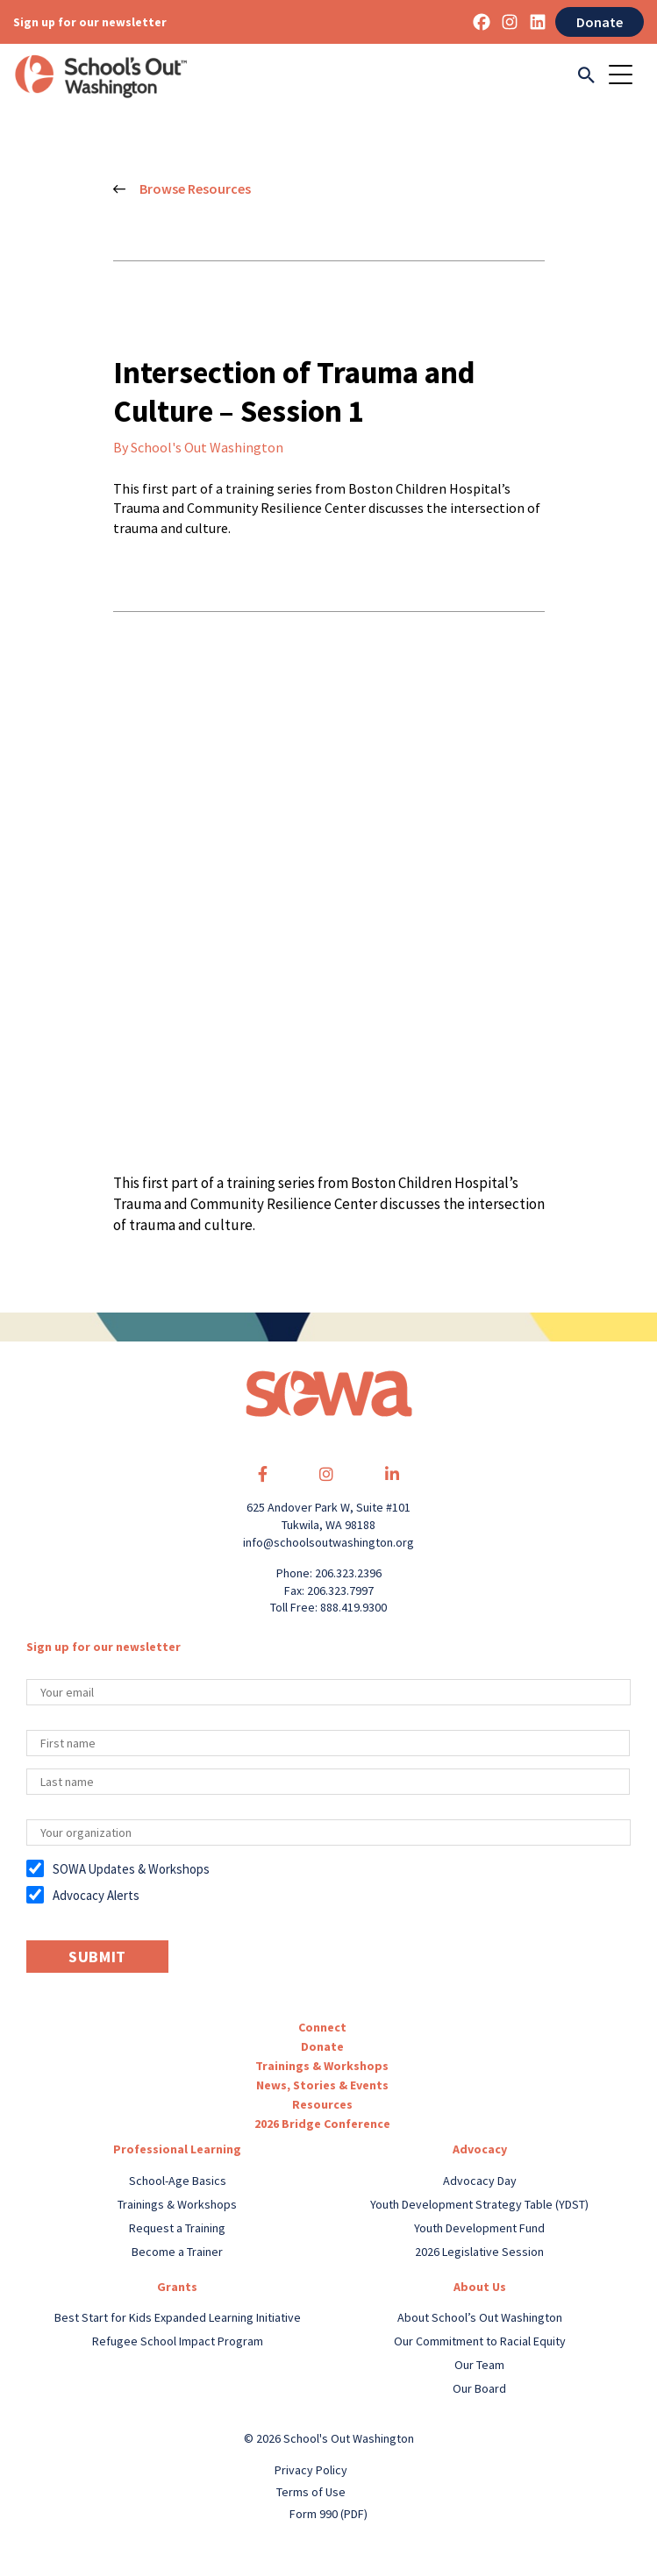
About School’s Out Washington (479, 2317)
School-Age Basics (177, 2180)
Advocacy (480, 2149)
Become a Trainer (177, 2251)
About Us (479, 2287)
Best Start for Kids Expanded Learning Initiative (177, 2317)
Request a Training (177, 2228)
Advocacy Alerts (96, 1895)
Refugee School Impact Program (177, 2341)
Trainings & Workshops (322, 2066)
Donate (599, 22)
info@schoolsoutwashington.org (328, 1542)
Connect (322, 2027)
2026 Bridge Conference (322, 2123)
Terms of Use (311, 2492)
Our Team (479, 2365)
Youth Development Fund (479, 2228)
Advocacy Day (480, 2180)
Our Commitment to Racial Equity (480, 2341)
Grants (177, 2287)
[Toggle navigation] (626, 76)
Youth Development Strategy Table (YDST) (479, 2204)
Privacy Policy (311, 2470)
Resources (322, 2104)
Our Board (479, 2388)
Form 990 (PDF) (328, 2514)
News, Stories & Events (322, 2085)
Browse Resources (182, 189)
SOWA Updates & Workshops (131, 1869)
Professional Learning (177, 2149)
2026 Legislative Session (479, 2251)
